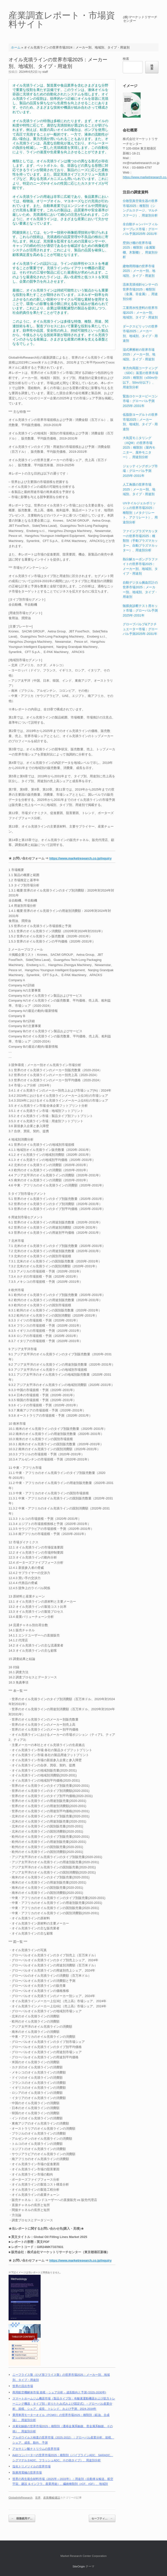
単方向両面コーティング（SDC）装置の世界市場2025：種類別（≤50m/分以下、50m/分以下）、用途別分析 (140, 377)
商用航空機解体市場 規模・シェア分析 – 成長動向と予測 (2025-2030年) (59, 2392)
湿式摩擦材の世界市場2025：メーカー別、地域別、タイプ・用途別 (139, 354)
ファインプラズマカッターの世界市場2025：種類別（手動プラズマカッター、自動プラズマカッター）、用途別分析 (140, 540)
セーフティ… (102, 2518)
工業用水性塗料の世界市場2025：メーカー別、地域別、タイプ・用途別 (140, 312)
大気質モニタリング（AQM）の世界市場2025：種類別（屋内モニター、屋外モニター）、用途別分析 (139, 447)
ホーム (16, 47)
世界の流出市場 (22, 2386)
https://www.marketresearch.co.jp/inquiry (80, 858)
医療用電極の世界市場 (27, 2472)
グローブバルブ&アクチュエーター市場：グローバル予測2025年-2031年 (140, 629)
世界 (38, 2497)
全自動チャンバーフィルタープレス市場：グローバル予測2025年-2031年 (140, 229)
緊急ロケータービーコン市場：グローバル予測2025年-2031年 (140, 401)
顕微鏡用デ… (22, 2518)
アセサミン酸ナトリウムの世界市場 (35, 2448)
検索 (126, 59)
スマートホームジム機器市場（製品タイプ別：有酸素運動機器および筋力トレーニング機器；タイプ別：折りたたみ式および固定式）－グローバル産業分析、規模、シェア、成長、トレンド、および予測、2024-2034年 (63, 2403)
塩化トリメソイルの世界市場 (31, 2466)
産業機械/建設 (51, 2497)
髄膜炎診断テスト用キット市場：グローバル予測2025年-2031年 (140, 610)
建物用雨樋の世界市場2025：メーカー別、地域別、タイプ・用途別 (139, 270)
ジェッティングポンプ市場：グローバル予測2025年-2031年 (140, 471)
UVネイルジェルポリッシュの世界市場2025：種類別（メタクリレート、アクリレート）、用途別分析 (140, 512)
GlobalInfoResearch (21, 2497)
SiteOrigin (79, 2566)
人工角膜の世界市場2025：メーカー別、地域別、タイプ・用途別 (139, 489)
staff (45, 72)
